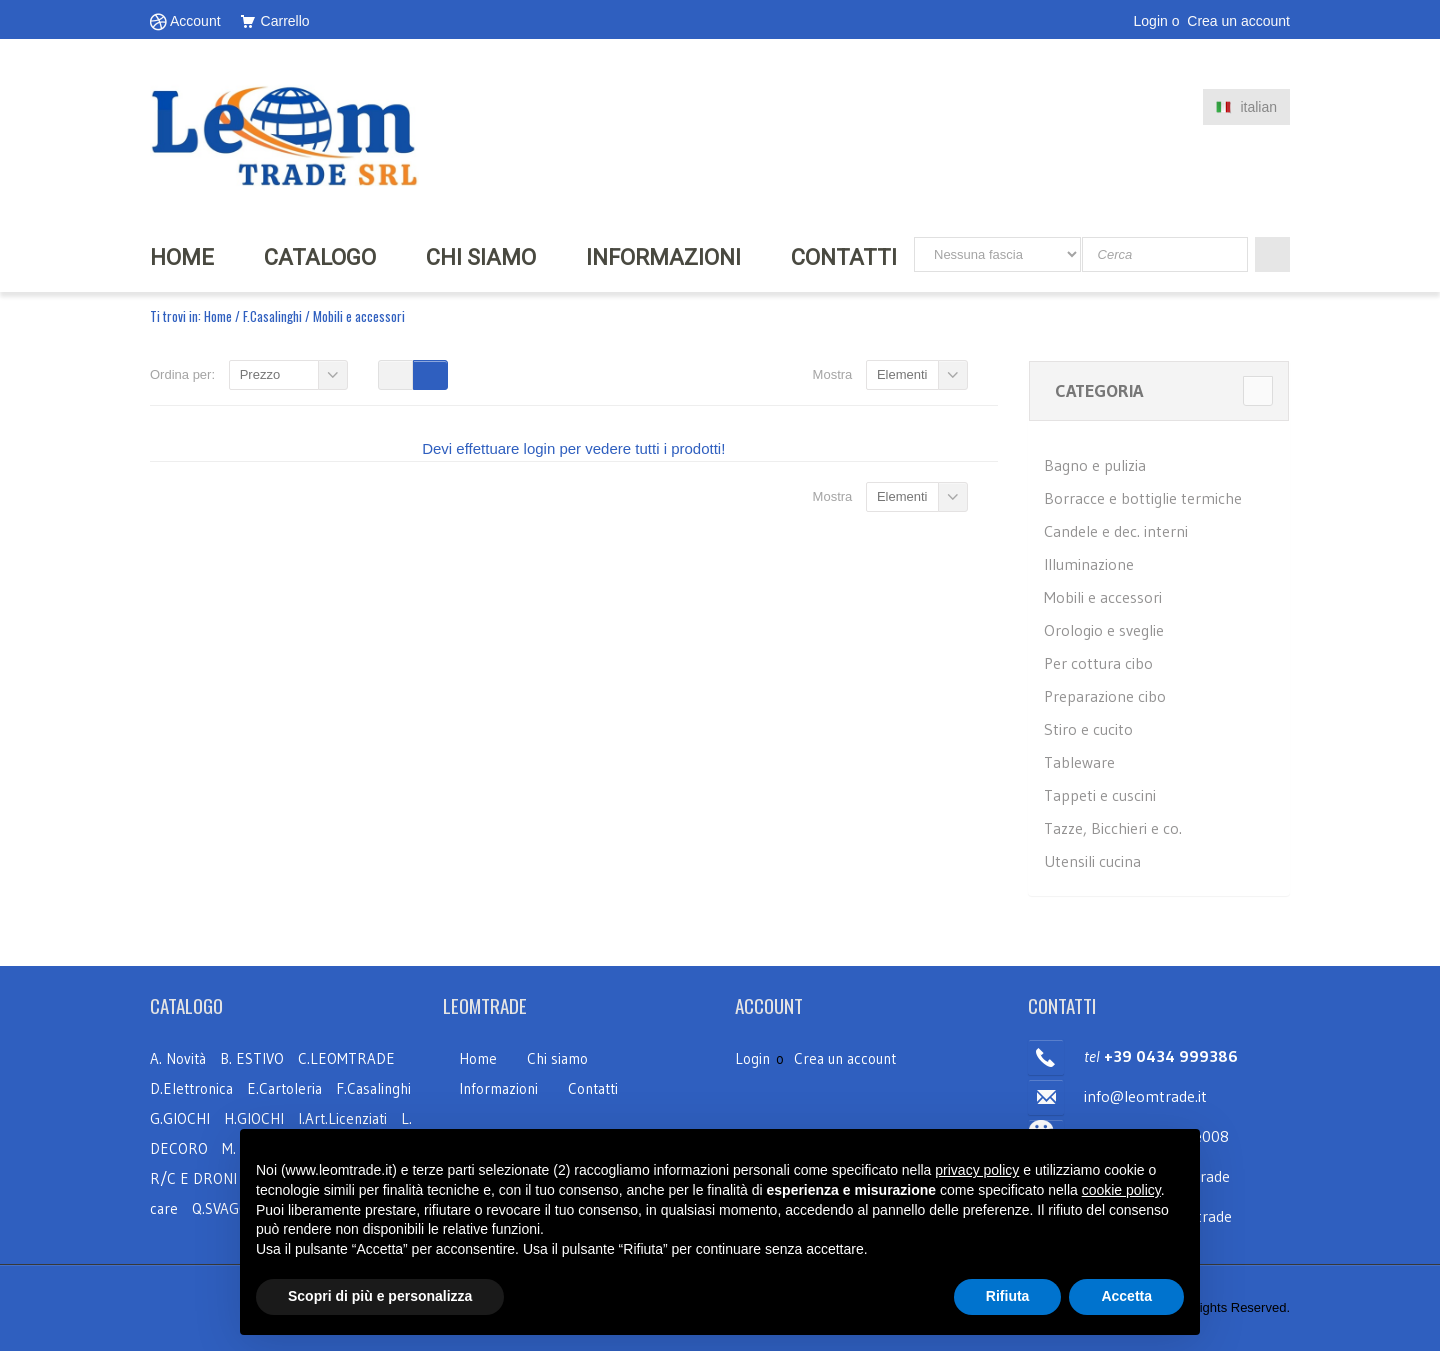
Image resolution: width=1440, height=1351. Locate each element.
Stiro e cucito (1088, 729)
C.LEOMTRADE (346, 1058)
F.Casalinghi (274, 316)
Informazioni (498, 1088)
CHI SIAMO (481, 257)
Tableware (1079, 762)
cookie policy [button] (1121, 1190)
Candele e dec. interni (1116, 531)
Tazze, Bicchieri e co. (1113, 828)
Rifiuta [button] (1008, 1296)
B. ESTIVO (252, 1058)
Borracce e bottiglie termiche (1143, 498)
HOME (182, 257)
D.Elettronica (193, 1088)
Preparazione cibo (1105, 696)
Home (218, 316)
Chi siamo (557, 1058)
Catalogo (320, 257)
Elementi (902, 374)
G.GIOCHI (180, 1118)
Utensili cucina (1092, 861)
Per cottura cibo (1098, 663)
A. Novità (178, 1058)
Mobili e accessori (1103, 597)
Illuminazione (1089, 564)
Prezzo (260, 374)
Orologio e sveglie (1104, 630)
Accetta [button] (1126, 1296)
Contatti (844, 257)
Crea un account (1238, 21)
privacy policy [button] (977, 1170)
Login (1151, 21)
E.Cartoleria (284, 1088)
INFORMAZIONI (663, 257)
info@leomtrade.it (1145, 1096)
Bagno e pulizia (1095, 465)
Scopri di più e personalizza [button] (380, 1296)
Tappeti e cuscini (1100, 795)
